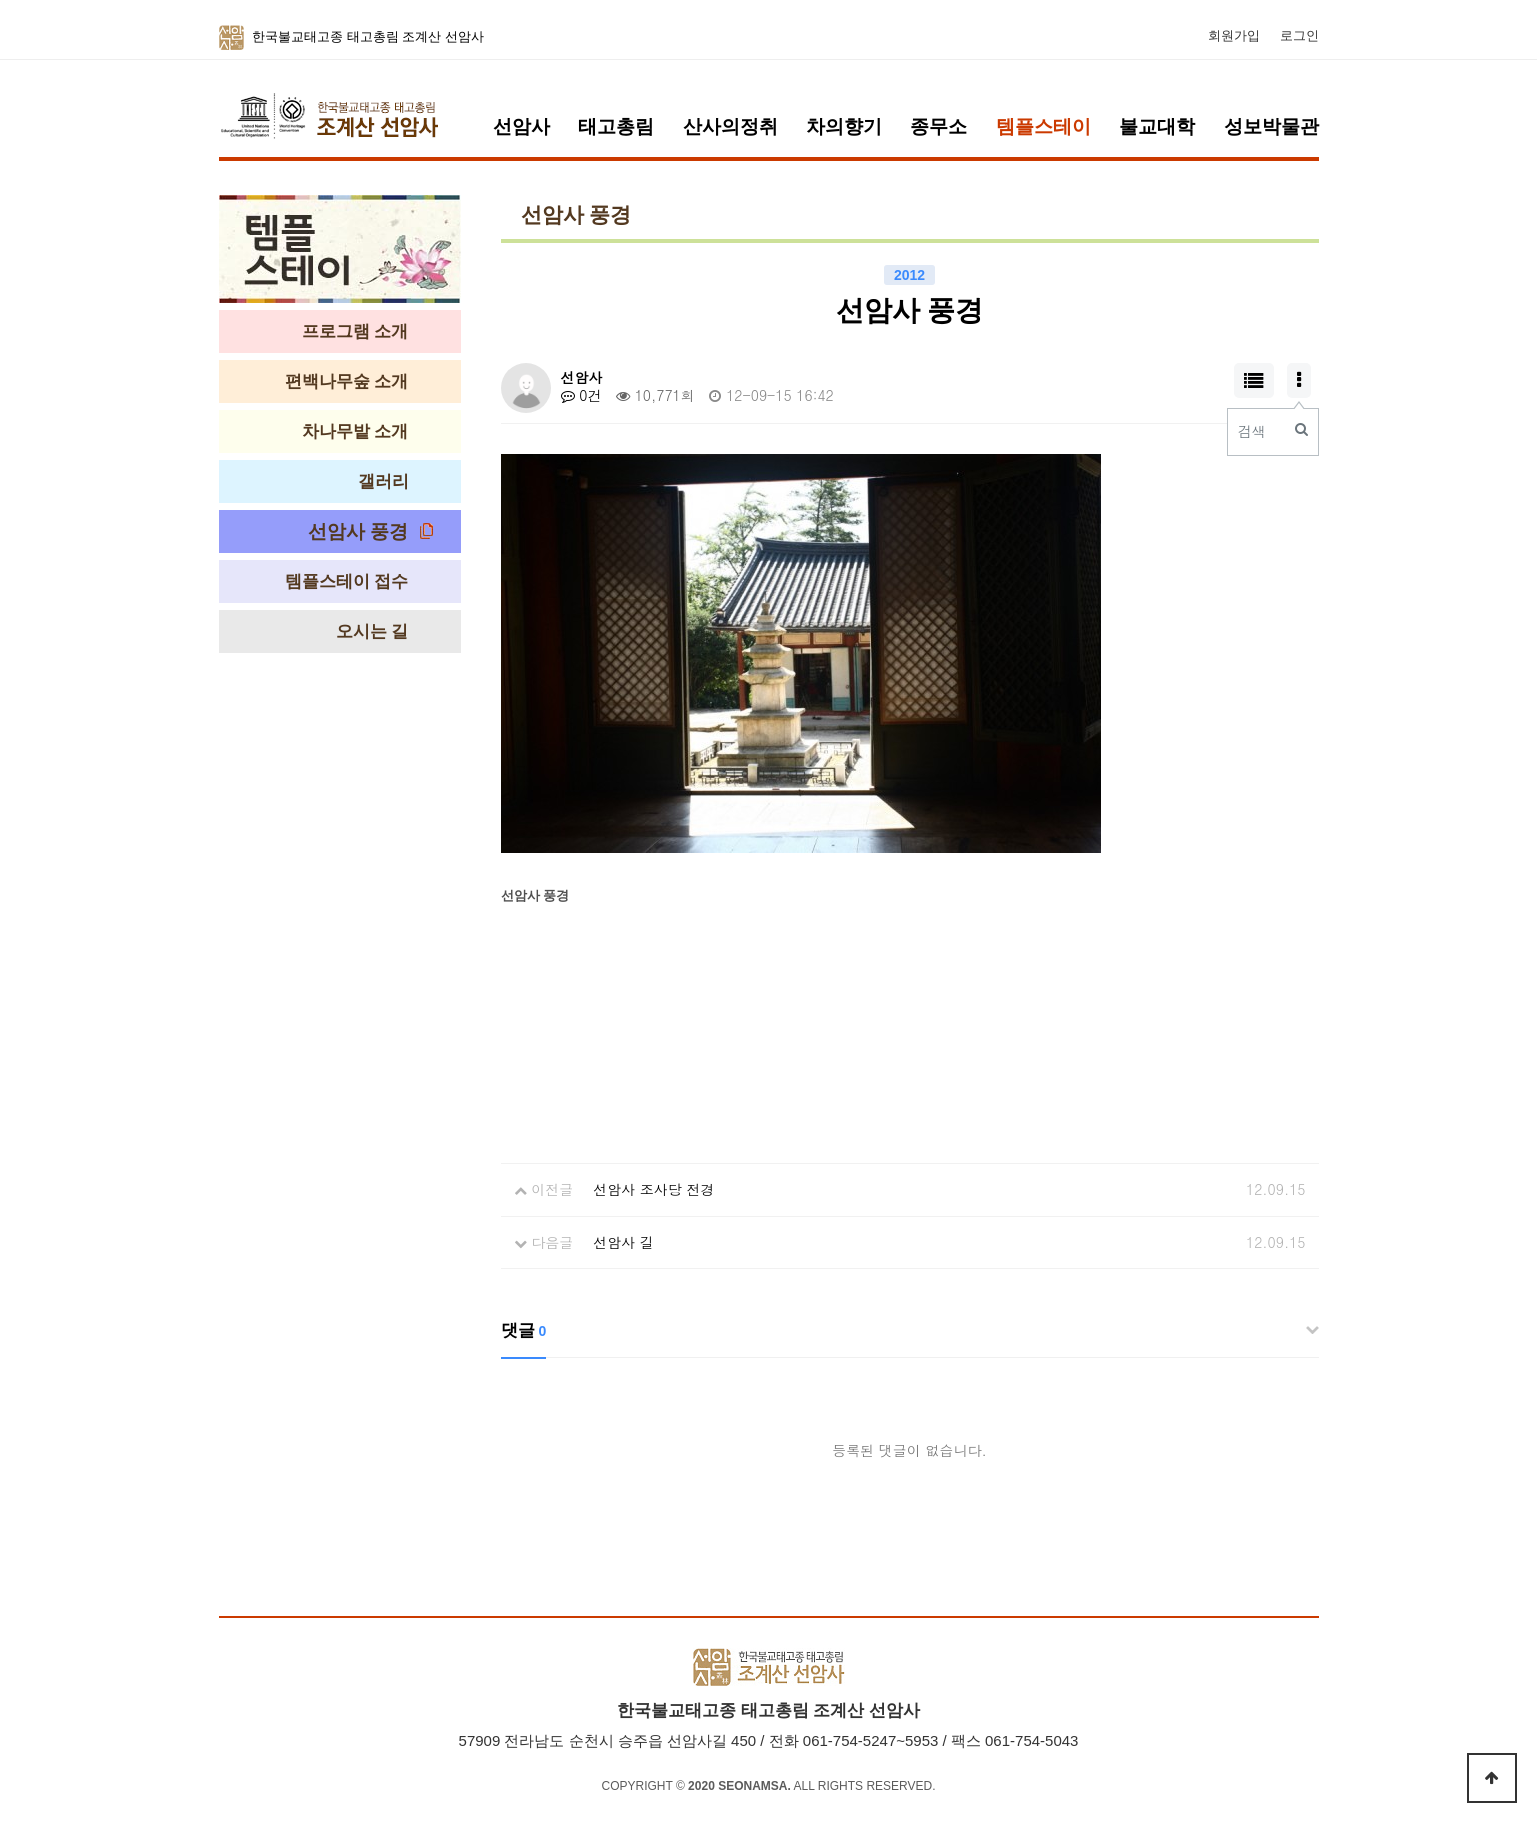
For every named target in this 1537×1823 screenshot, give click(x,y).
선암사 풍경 (358, 531)
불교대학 (1157, 126)
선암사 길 (623, 1242)
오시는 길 (372, 631)
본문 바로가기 (0, 0)
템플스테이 (1043, 126)
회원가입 (1234, 36)
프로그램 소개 (355, 331)
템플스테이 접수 (347, 581)
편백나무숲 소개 (347, 381)
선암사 (521, 126)
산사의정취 (730, 126)
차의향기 (844, 126)
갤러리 (383, 481)
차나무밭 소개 (355, 431)
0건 (581, 395)
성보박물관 (1271, 126)
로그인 (1299, 36)
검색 (1252, 431)
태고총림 (616, 126)
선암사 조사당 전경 (653, 1189)
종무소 (938, 126)
